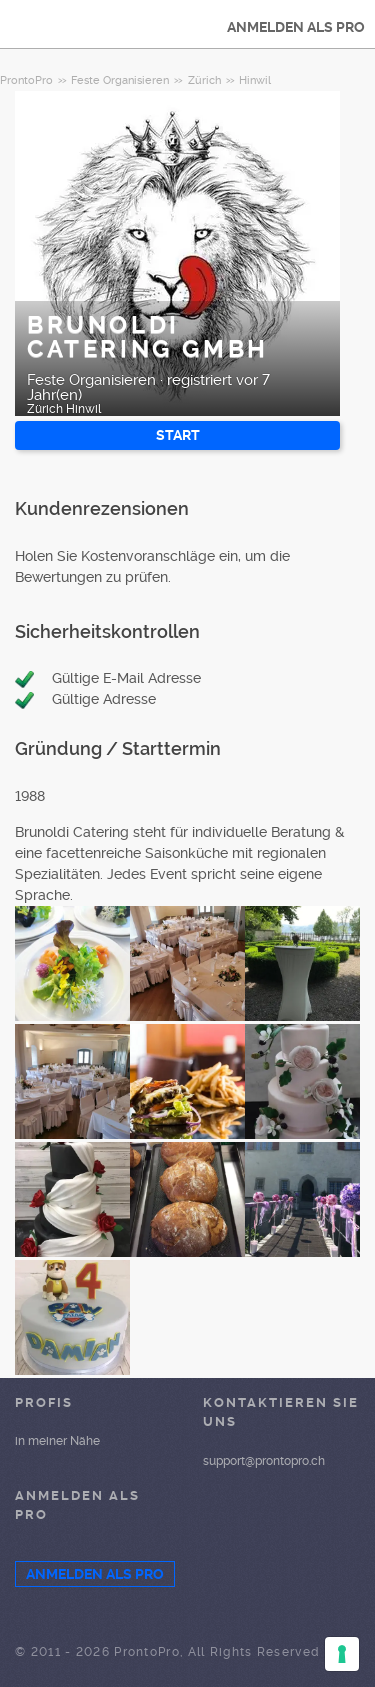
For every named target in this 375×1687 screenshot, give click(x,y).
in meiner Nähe (57, 1441)
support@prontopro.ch (264, 1461)
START (178, 435)
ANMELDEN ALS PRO (296, 27)
